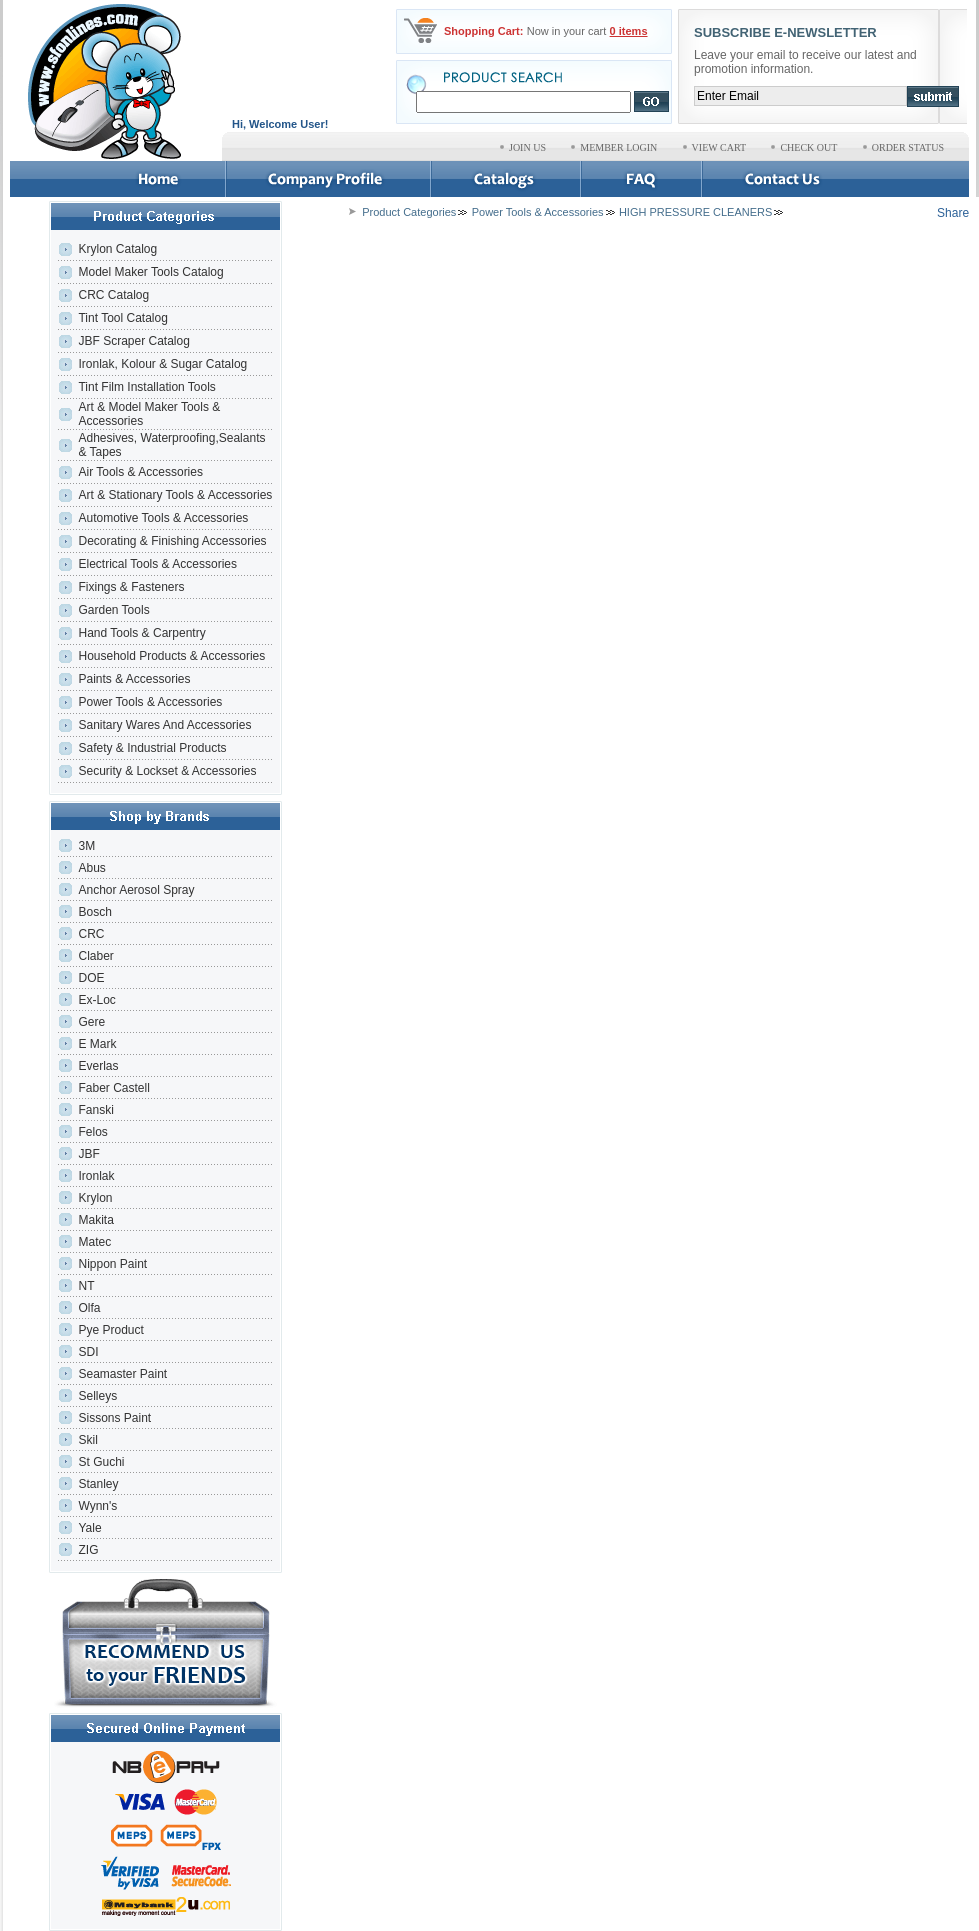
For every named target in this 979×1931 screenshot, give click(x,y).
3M (86, 846)
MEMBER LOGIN (618, 147)
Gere (91, 1022)
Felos (92, 1132)
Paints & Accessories (135, 679)
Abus (91, 868)
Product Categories (409, 212)
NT (86, 1286)
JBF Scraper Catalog (133, 341)
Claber (95, 956)
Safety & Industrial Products (152, 748)
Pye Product (110, 1330)
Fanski (95, 1110)
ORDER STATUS (908, 147)
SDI (88, 1352)
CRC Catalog (113, 295)
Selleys (97, 1396)
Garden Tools (113, 610)
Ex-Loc (96, 1000)
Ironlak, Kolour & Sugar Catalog (162, 364)
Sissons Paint (114, 1418)
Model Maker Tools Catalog (150, 272)
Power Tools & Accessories (150, 702)
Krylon (95, 1198)
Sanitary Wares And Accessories (164, 725)
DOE (91, 978)
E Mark (97, 1044)
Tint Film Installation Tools (146, 387)
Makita (95, 1220)
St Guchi (101, 1462)
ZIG (88, 1550)
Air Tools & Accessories (140, 472)
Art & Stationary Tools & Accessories (175, 495)
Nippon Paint (112, 1264)
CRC (91, 934)
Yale (89, 1528)
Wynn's (97, 1506)
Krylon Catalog (117, 249)
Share (953, 213)
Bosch (94, 912)
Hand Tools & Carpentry (141, 633)
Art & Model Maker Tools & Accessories (149, 414)
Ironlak (96, 1176)
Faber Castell (113, 1088)
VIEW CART (719, 147)
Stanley (98, 1484)
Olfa (89, 1308)
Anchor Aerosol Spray (136, 890)
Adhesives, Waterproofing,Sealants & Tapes (171, 445)
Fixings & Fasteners (131, 587)
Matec (94, 1242)
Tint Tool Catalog (122, 318)
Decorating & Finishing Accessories (172, 541)
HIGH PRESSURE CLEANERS (695, 212)
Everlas (98, 1066)
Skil (87, 1440)
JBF (88, 1154)
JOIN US (527, 147)
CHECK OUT (808, 147)
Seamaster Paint (122, 1374)
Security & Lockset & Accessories (167, 771)
